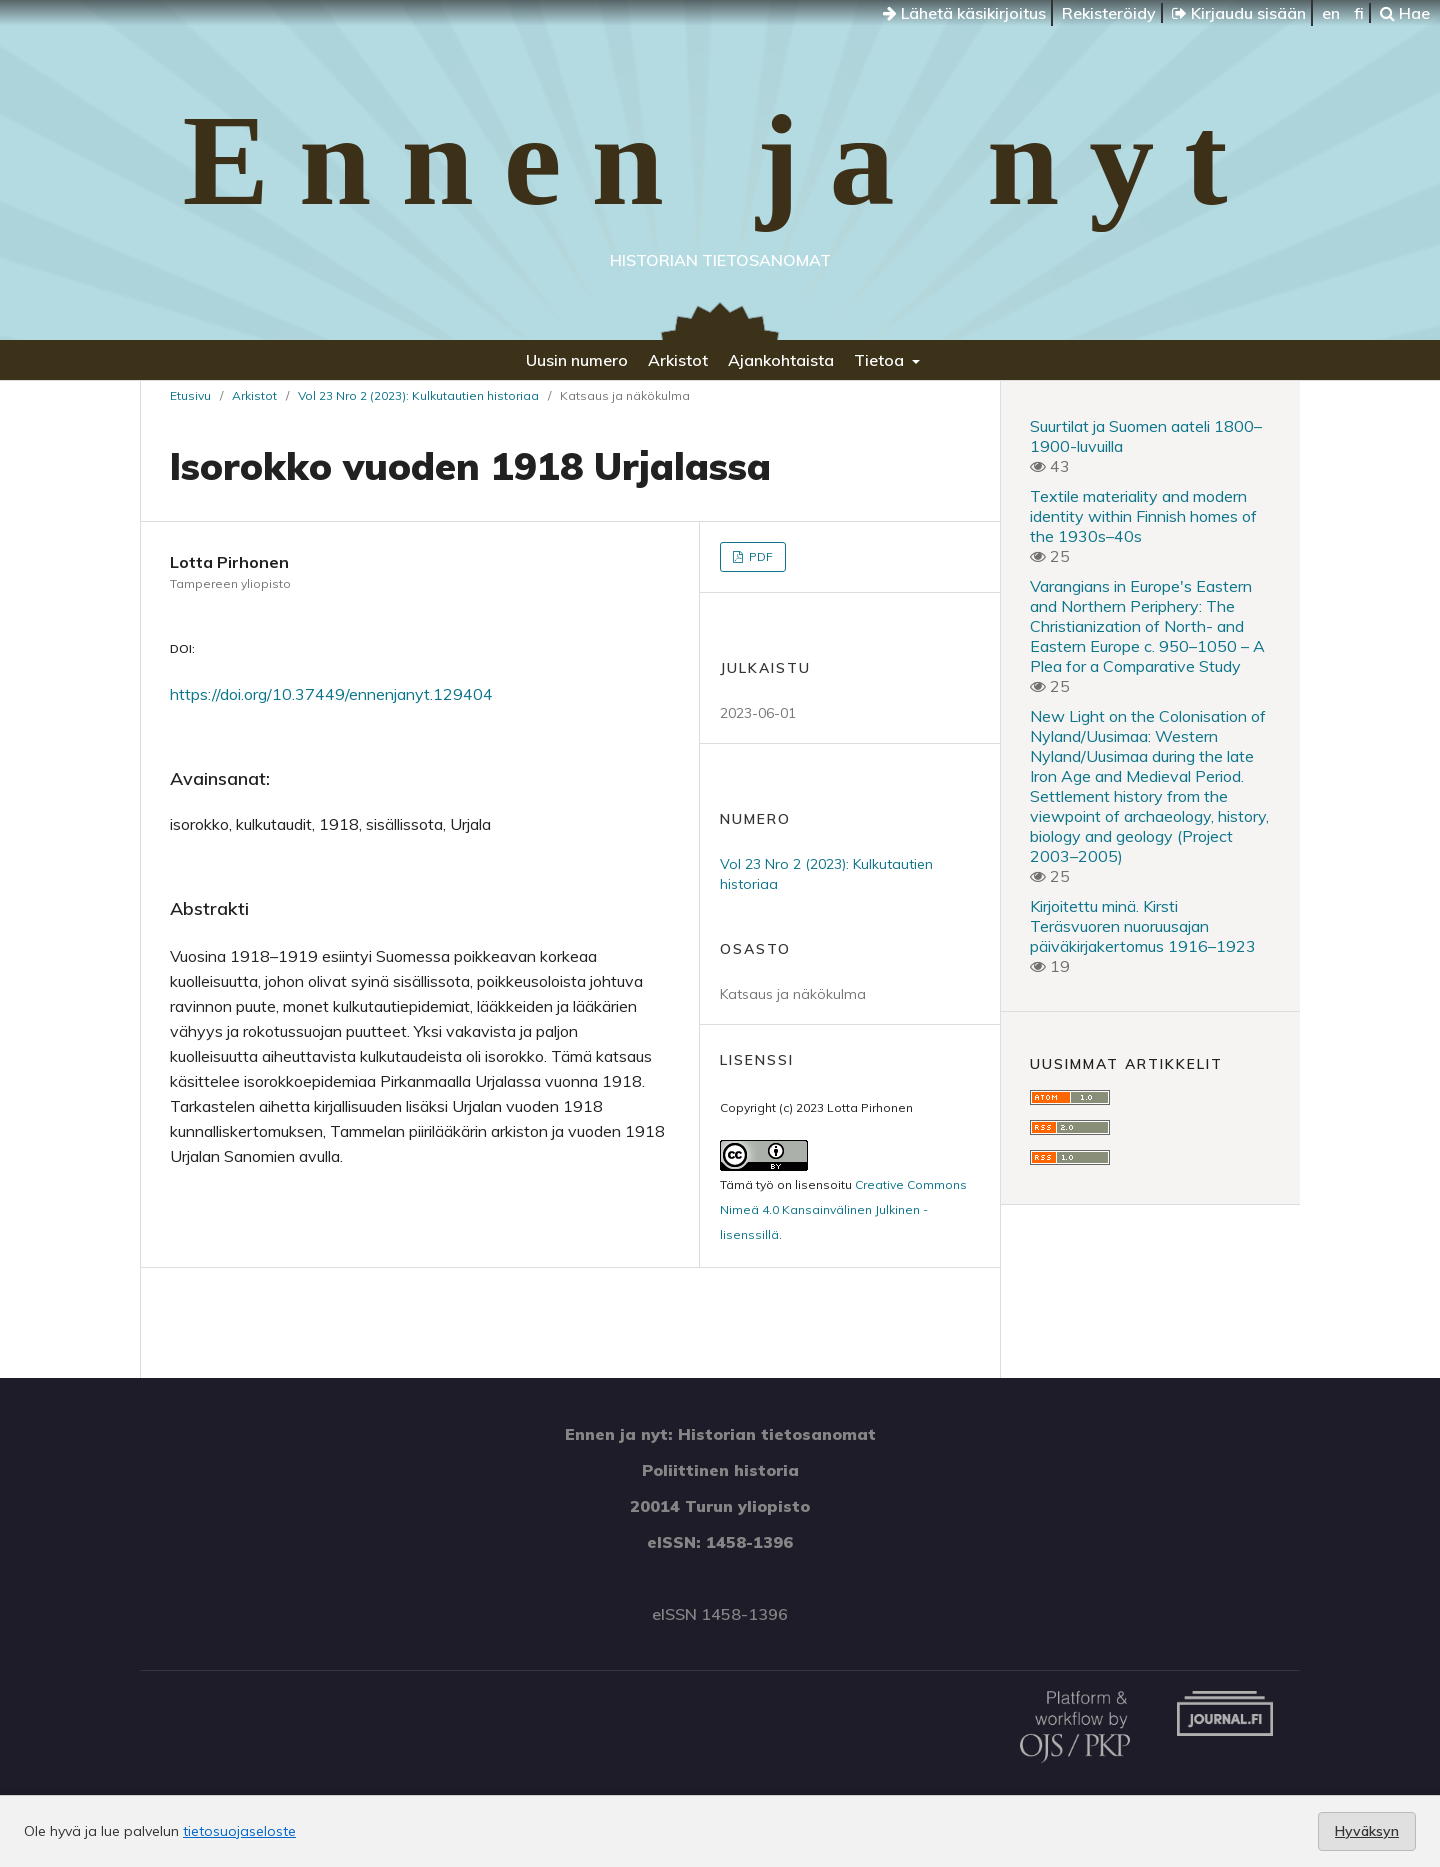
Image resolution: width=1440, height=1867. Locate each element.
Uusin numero (577, 360)
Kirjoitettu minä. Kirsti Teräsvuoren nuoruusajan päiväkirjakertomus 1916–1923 (1143, 926)
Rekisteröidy (1109, 13)
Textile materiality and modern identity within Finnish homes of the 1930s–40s (1143, 516)
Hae (1405, 13)
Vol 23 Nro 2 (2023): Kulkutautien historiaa (418, 395)
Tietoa (881, 360)
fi (1359, 13)
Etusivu (190, 395)
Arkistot (678, 360)
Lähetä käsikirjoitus (964, 13)
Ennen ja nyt (719, 160)
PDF (759, 556)
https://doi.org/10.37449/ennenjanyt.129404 (331, 694)
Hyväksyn (1367, 1831)
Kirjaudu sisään (1239, 13)
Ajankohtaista (781, 360)
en (1331, 13)
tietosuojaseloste (239, 1831)
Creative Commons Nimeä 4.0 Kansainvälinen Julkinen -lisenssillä (843, 1209)
